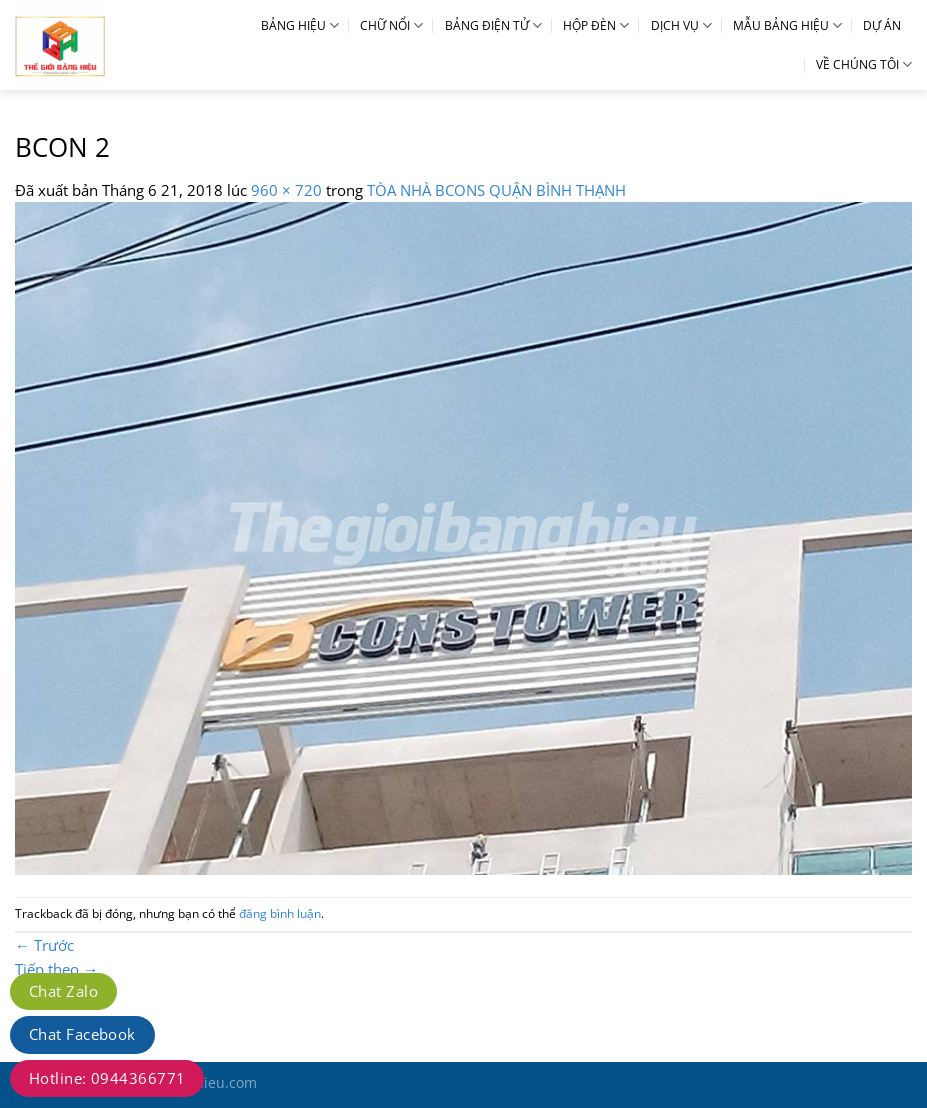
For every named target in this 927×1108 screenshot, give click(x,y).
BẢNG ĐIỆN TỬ (493, 25)
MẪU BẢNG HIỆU (787, 25)
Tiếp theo (56, 969)
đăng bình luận (280, 913)
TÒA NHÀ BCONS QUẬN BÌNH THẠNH (496, 190)
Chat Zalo (63, 991)
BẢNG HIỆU (300, 25)
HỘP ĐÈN (596, 25)
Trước (44, 945)
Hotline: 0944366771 (107, 1078)
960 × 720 (286, 190)
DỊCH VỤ (681, 25)
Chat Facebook (82, 1034)
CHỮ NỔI (391, 25)
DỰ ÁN (882, 25)
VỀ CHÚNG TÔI (864, 64)
